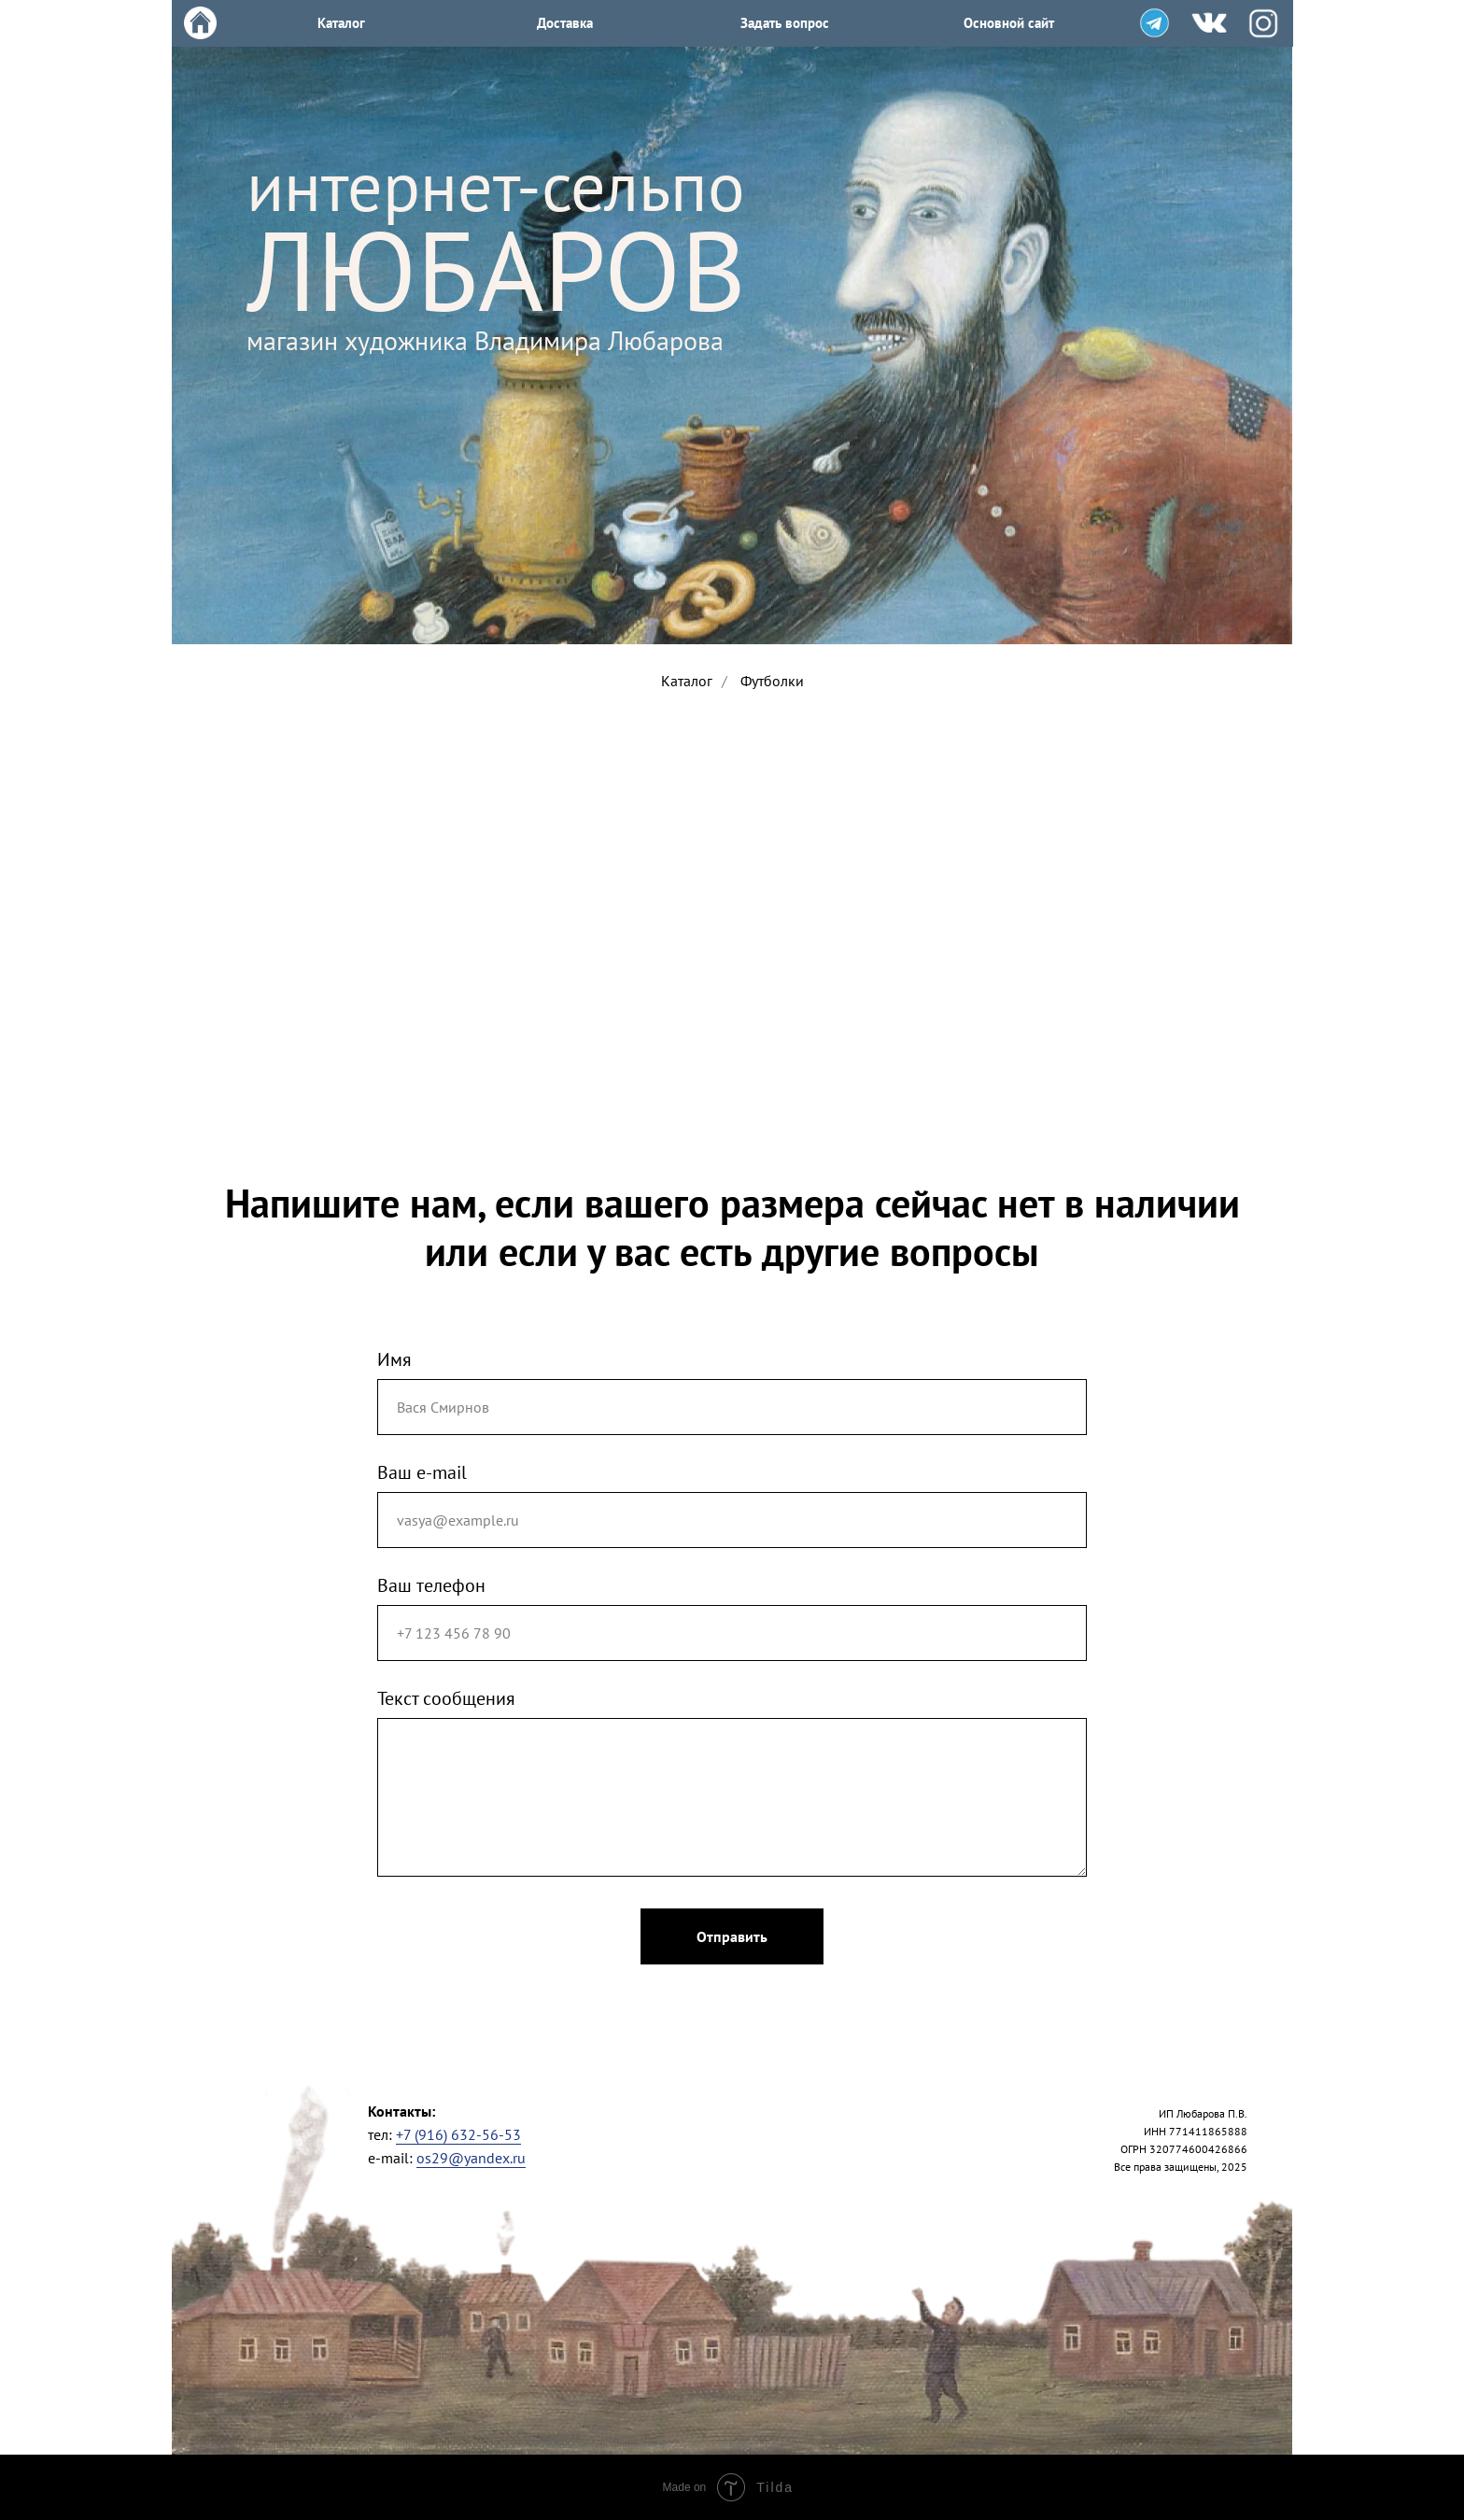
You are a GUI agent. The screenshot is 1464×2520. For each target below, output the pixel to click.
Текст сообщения (446, 1698)
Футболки (772, 681)
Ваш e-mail (422, 1472)
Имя (394, 1359)
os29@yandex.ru (471, 2157)
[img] (1154, 23)
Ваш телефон (431, 1585)
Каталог (686, 681)
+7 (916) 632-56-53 (458, 2134)
